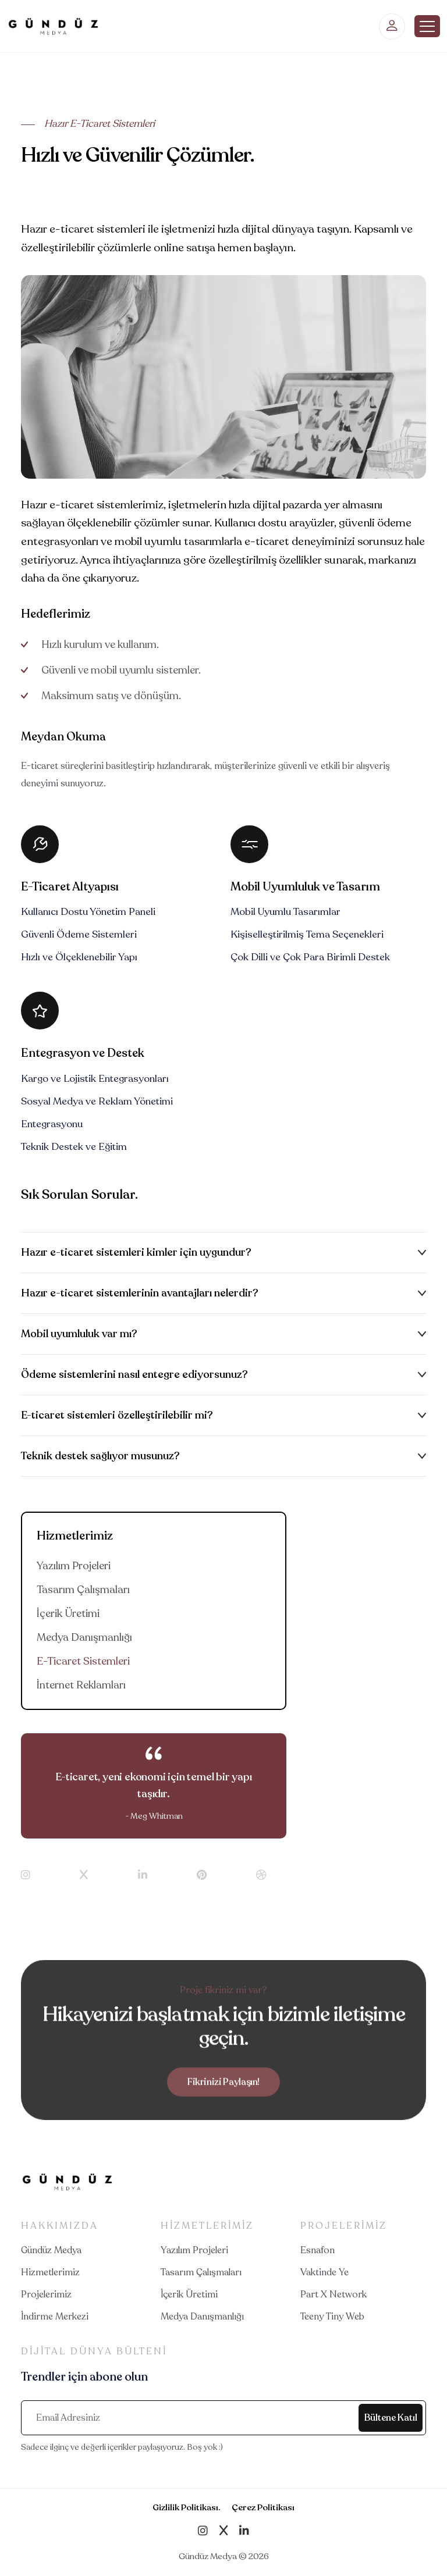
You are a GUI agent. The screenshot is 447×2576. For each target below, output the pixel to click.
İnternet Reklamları (81, 1685)
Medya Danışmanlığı (84, 1637)
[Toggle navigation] (427, 26)
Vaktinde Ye (324, 2272)
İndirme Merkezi (54, 2316)
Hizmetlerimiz (50, 2272)
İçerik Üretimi (68, 1613)
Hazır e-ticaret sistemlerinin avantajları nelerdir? (139, 1293)
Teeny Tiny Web (332, 2316)
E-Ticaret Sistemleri (83, 1661)
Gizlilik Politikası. (186, 2507)
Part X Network (333, 2294)
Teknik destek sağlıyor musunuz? (100, 1456)
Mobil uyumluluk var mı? (79, 1334)
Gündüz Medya (51, 2250)
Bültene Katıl (390, 2417)
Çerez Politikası (263, 2507)
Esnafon (317, 2250)
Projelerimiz (46, 2294)
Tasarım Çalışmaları (83, 1590)
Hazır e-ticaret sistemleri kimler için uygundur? (136, 1252)
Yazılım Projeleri (74, 1566)
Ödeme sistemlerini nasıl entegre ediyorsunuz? (134, 1374)
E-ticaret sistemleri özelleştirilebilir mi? (117, 1415)
